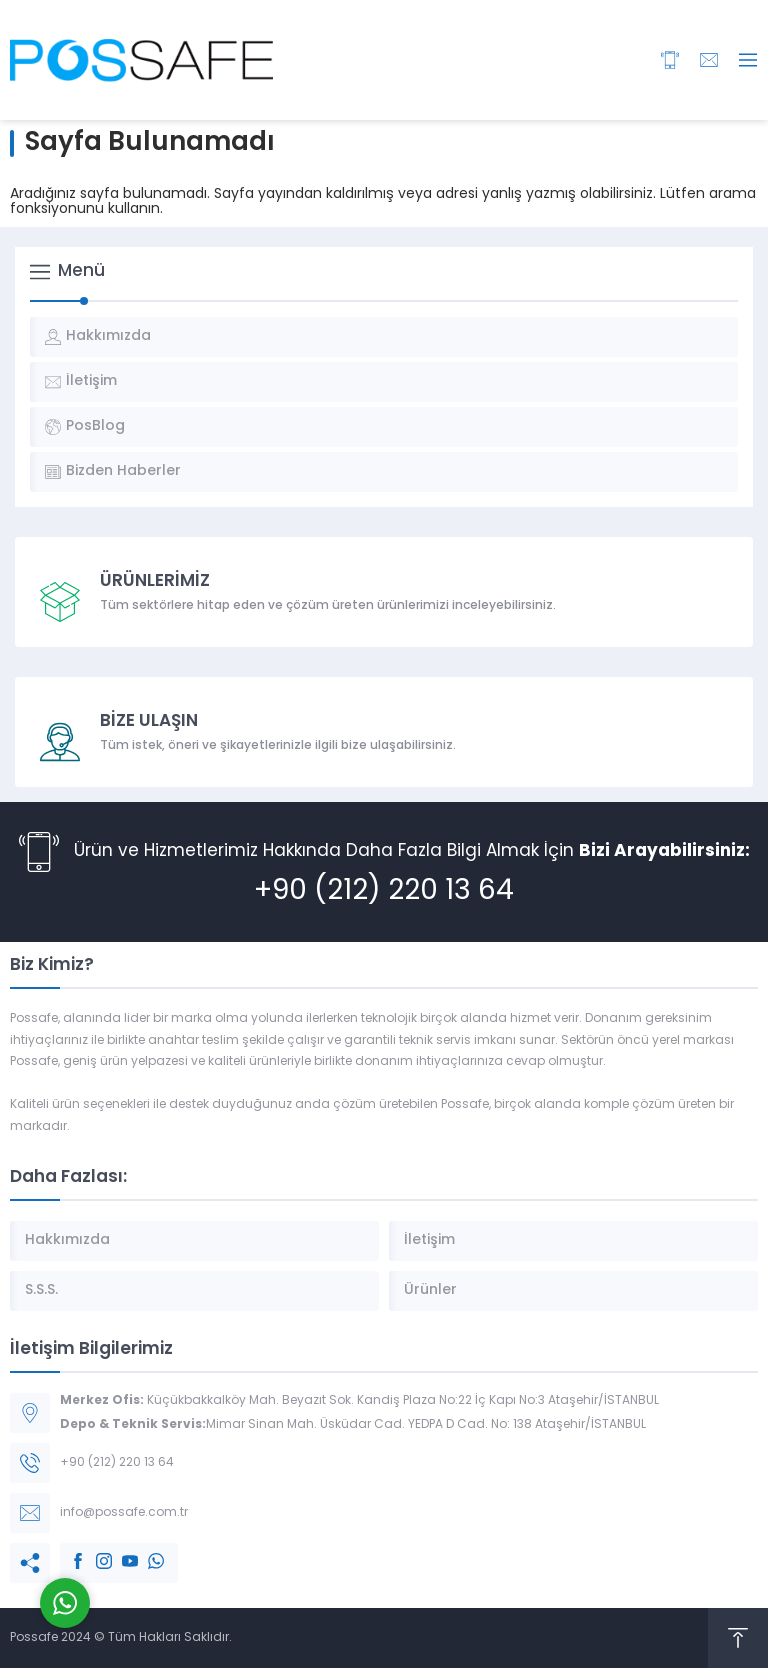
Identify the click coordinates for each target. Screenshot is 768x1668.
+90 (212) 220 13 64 (384, 892)
